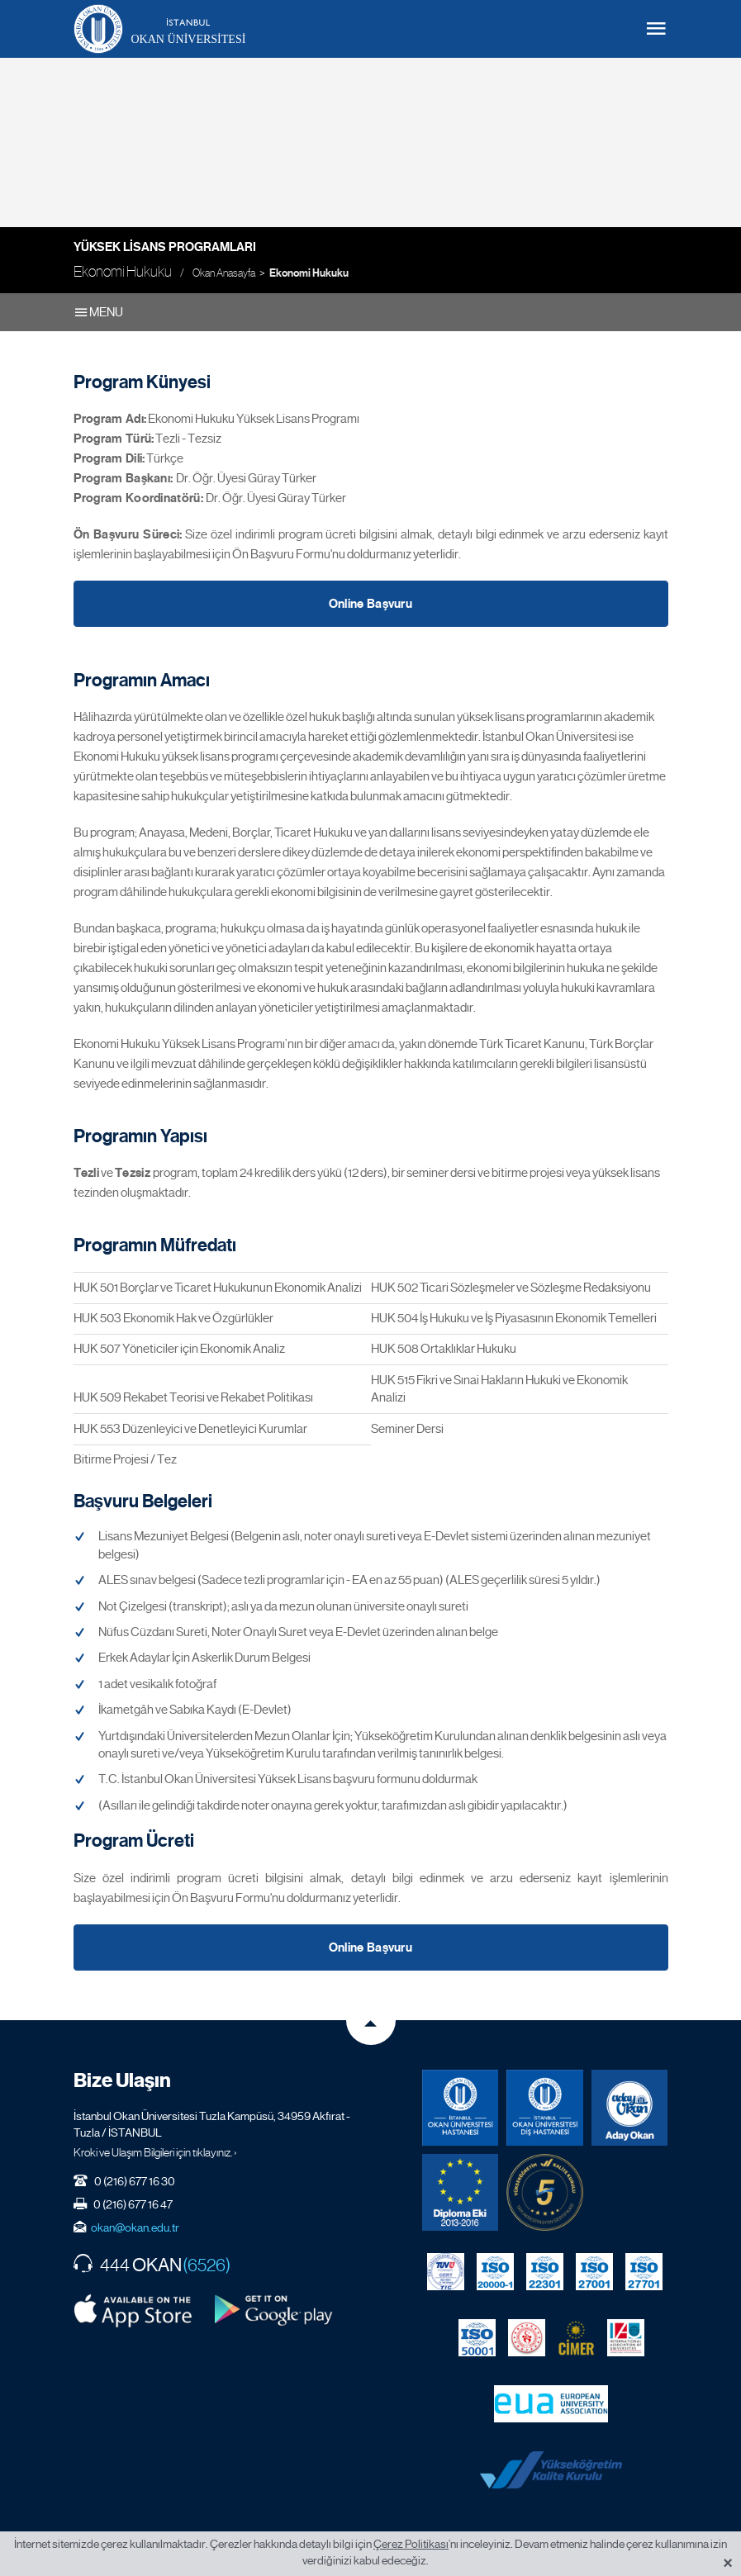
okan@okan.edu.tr (135, 2217)
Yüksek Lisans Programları (165, 247)
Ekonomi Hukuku (309, 273)
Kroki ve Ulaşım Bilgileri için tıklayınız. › (155, 2142)
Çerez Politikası (411, 2543)
